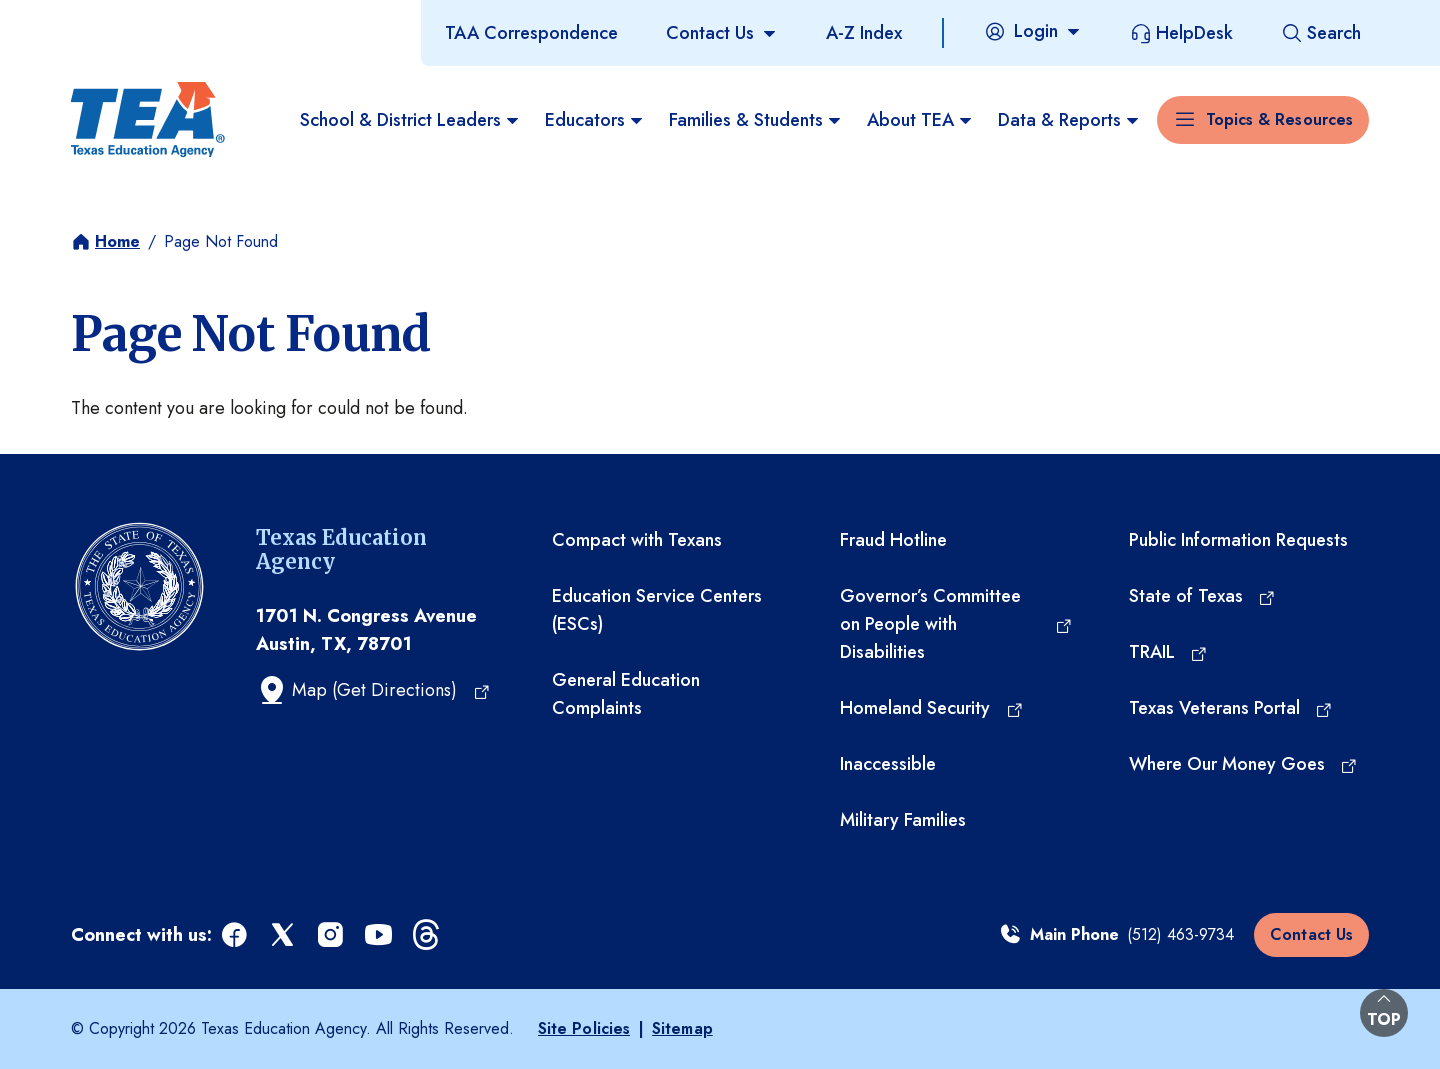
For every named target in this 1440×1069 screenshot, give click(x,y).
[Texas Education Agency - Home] (148, 120)
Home (117, 241)
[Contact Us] (722, 33)
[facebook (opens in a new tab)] (236, 935)
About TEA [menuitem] (920, 120)
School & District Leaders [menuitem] (410, 120)
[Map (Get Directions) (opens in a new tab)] (373, 690)
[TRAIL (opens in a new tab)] (1169, 652)
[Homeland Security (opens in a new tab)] (932, 708)
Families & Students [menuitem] (756, 120)
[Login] (1033, 31)
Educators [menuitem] (595, 120)
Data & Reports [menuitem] (1069, 120)
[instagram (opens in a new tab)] (332, 935)
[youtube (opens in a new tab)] (380, 935)
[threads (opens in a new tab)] (428, 935)
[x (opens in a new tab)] (284, 935)
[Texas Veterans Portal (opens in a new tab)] (1231, 708)
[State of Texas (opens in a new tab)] (1203, 596)
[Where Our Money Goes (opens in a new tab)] (1244, 764)
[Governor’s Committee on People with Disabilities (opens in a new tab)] (956, 624)
